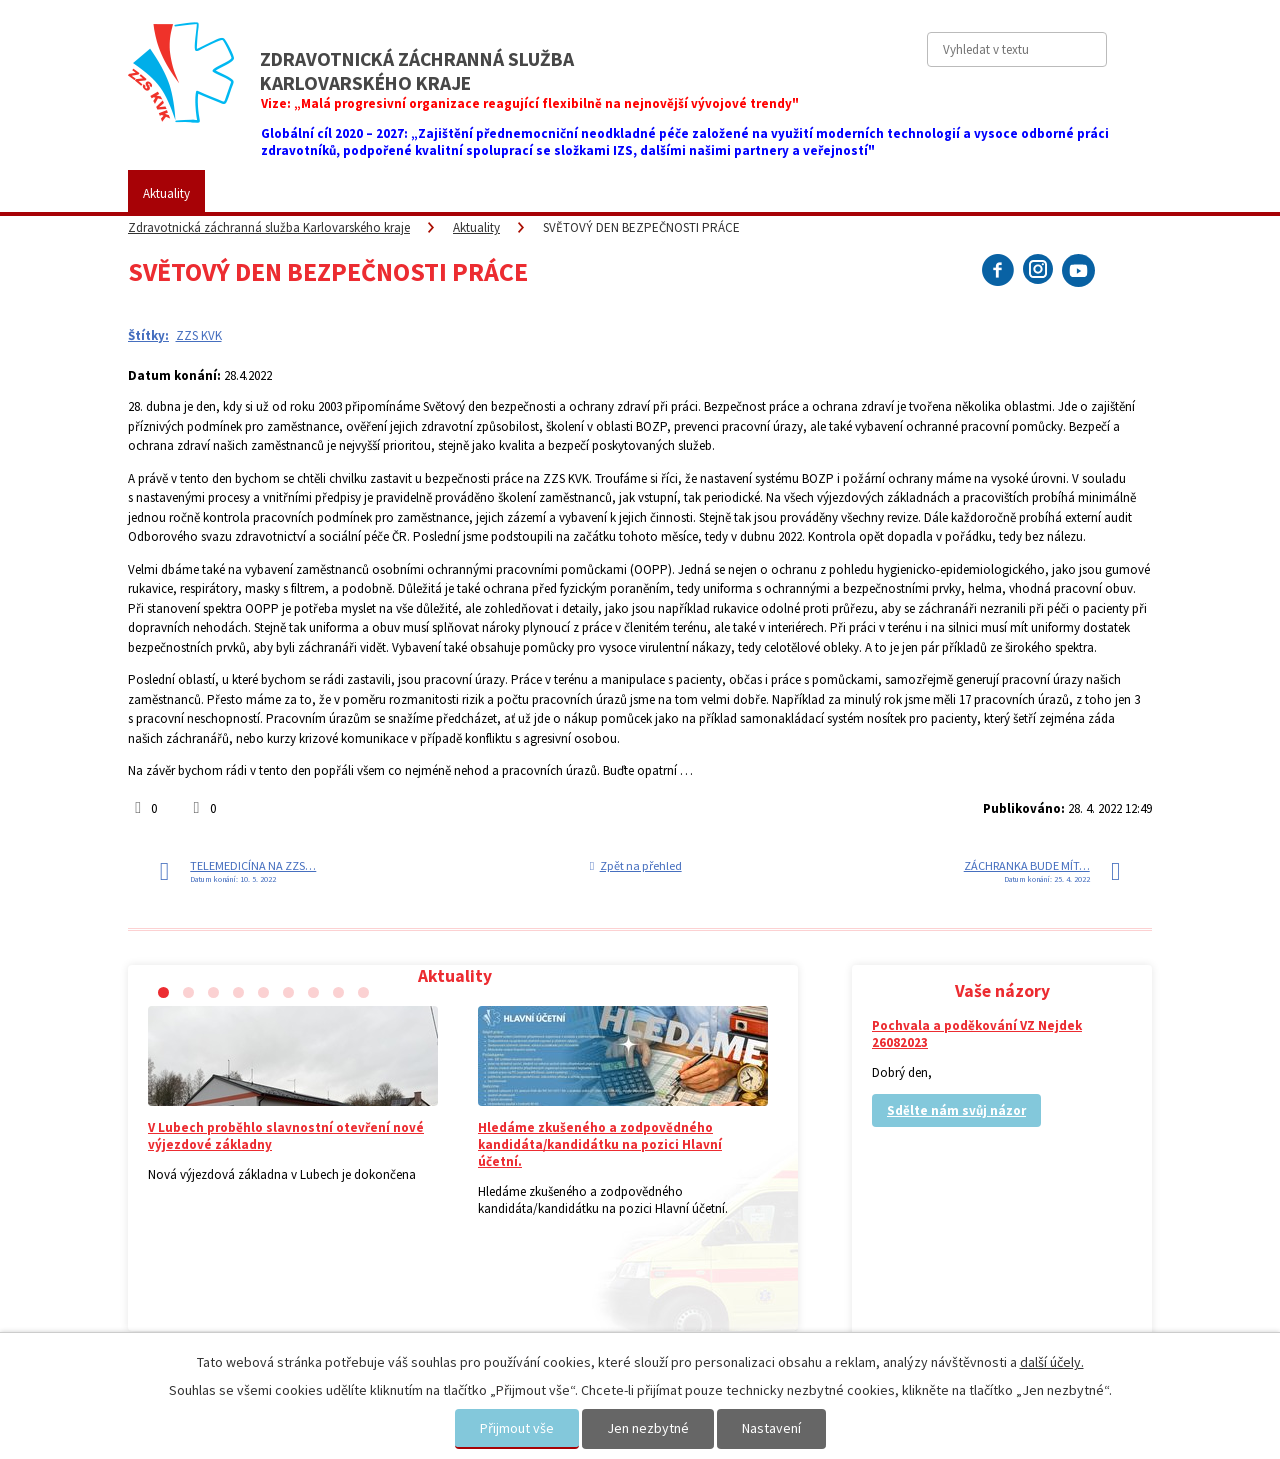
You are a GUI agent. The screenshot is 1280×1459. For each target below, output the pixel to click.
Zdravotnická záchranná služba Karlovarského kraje (269, 227)
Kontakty (894, 193)
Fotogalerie (600, 193)
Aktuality (166, 193)
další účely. (1052, 1362)
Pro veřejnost (362, 193)
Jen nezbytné (648, 1428)
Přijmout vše (517, 1428)
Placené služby (484, 193)
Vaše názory (792, 193)
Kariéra (695, 193)
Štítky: (148, 335)
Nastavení (771, 1428)
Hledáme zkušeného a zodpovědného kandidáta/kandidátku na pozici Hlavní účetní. (600, 1144)
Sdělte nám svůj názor (956, 1110)
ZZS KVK (258, 193)
